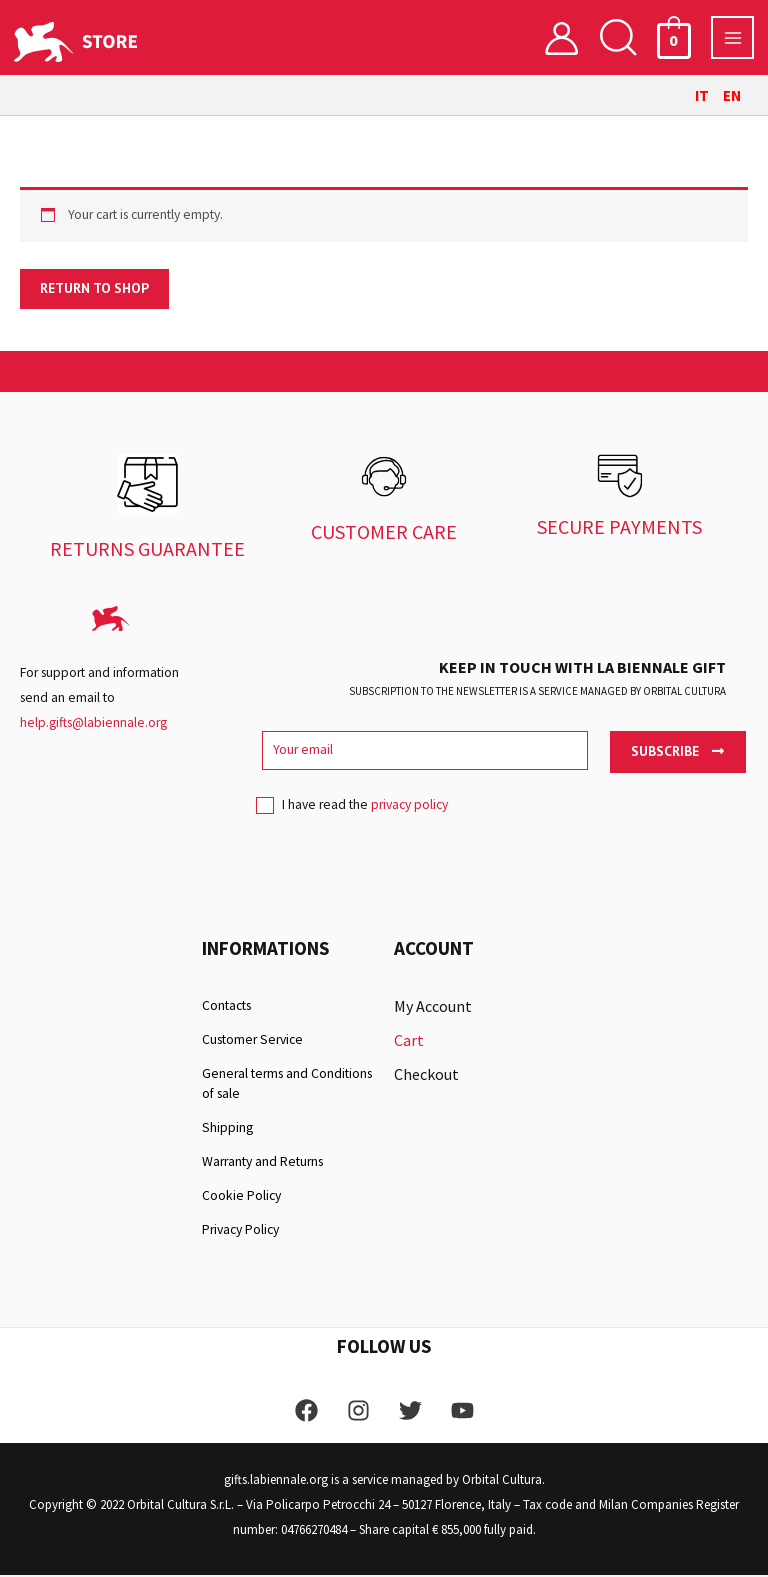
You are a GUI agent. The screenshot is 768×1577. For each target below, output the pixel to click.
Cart (409, 1042)
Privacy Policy (240, 1231)
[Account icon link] (561, 38)
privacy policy (409, 807)
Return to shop (94, 290)
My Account (433, 1008)
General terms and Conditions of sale (287, 1085)
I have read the (352, 814)
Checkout (426, 1076)
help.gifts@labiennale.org (93, 724)
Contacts (226, 1007)
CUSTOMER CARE (384, 533)
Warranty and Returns (262, 1163)
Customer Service (252, 1041)
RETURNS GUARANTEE (147, 550)
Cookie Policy (241, 1197)
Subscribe (677, 753)
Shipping (227, 1129)
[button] (618, 38)
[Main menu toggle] (732, 38)
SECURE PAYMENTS (619, 528)
